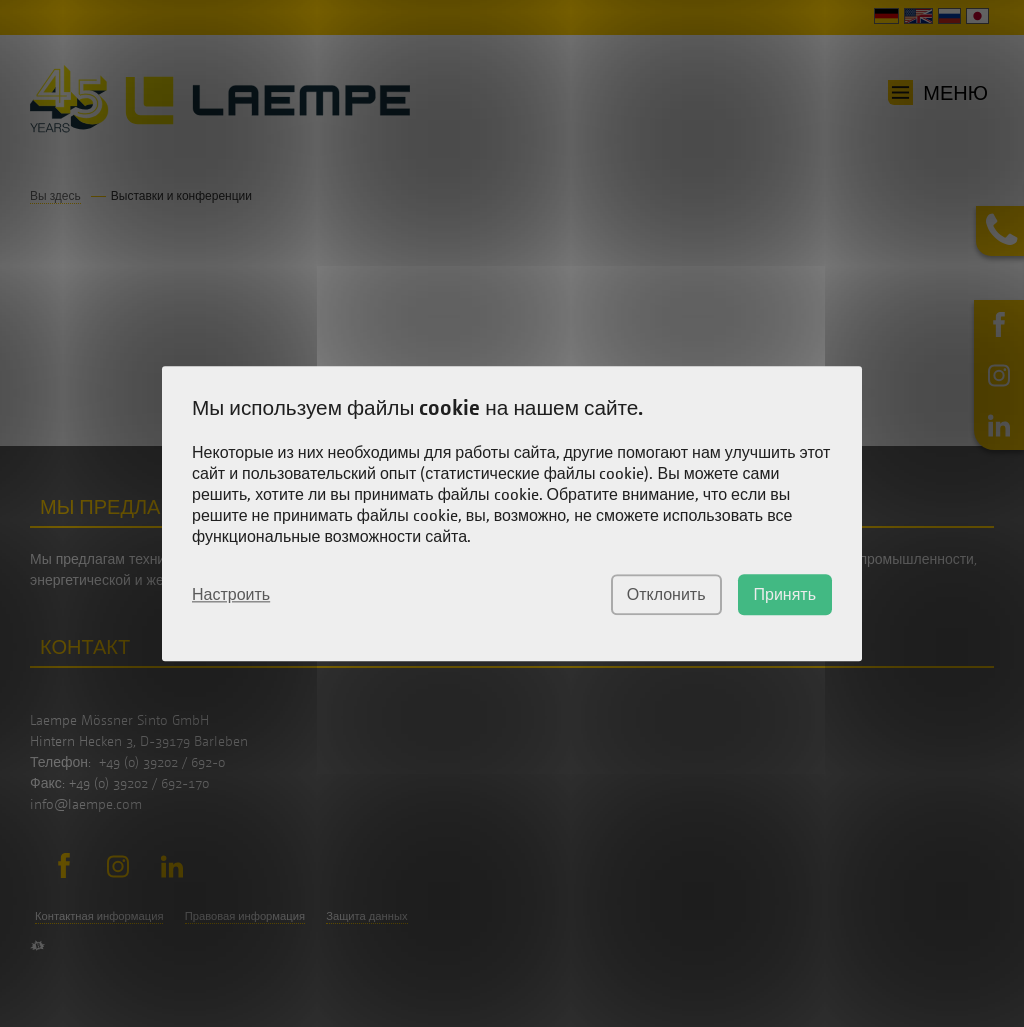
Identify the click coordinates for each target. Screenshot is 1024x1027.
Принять (785, 594)
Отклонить (666, 594)
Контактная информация (99, 915)
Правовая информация (245, 915)
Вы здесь (55, 195)
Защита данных (366, 915)
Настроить (231, 594)
